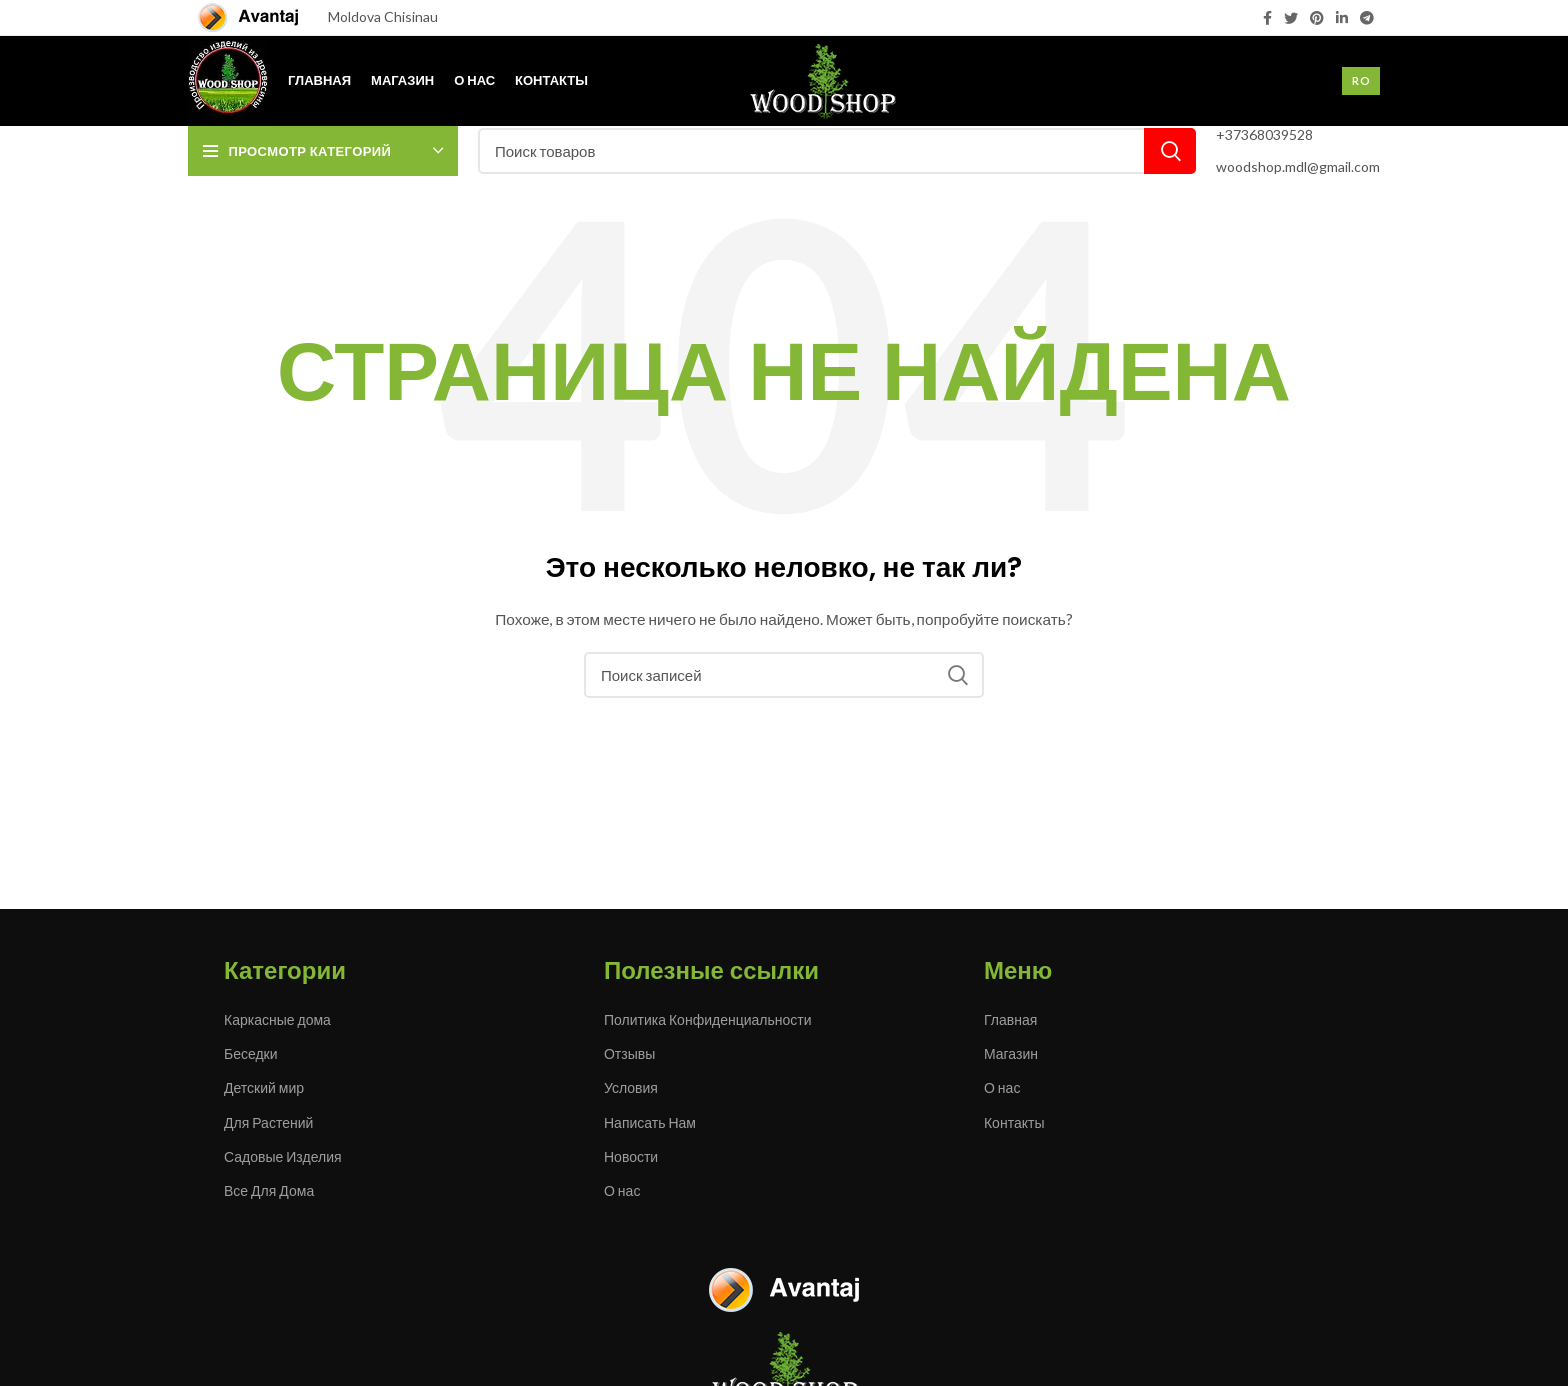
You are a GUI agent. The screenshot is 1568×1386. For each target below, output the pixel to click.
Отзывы (629, 1053)
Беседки (251, 1053)
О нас (622, 1190)
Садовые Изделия (283, 1156)
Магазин (1011, 1053)
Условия (631, 1087)
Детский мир (264, 1087)
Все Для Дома (269, 1190)
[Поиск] (837, 151)
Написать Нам (650, 1122)
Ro (1361, 80)
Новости (631, 1156)
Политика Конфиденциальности (708, 1019)
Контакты (1014, 1122)
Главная (1010, 1019)
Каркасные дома (277, 1019)
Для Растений (268, 1122)
